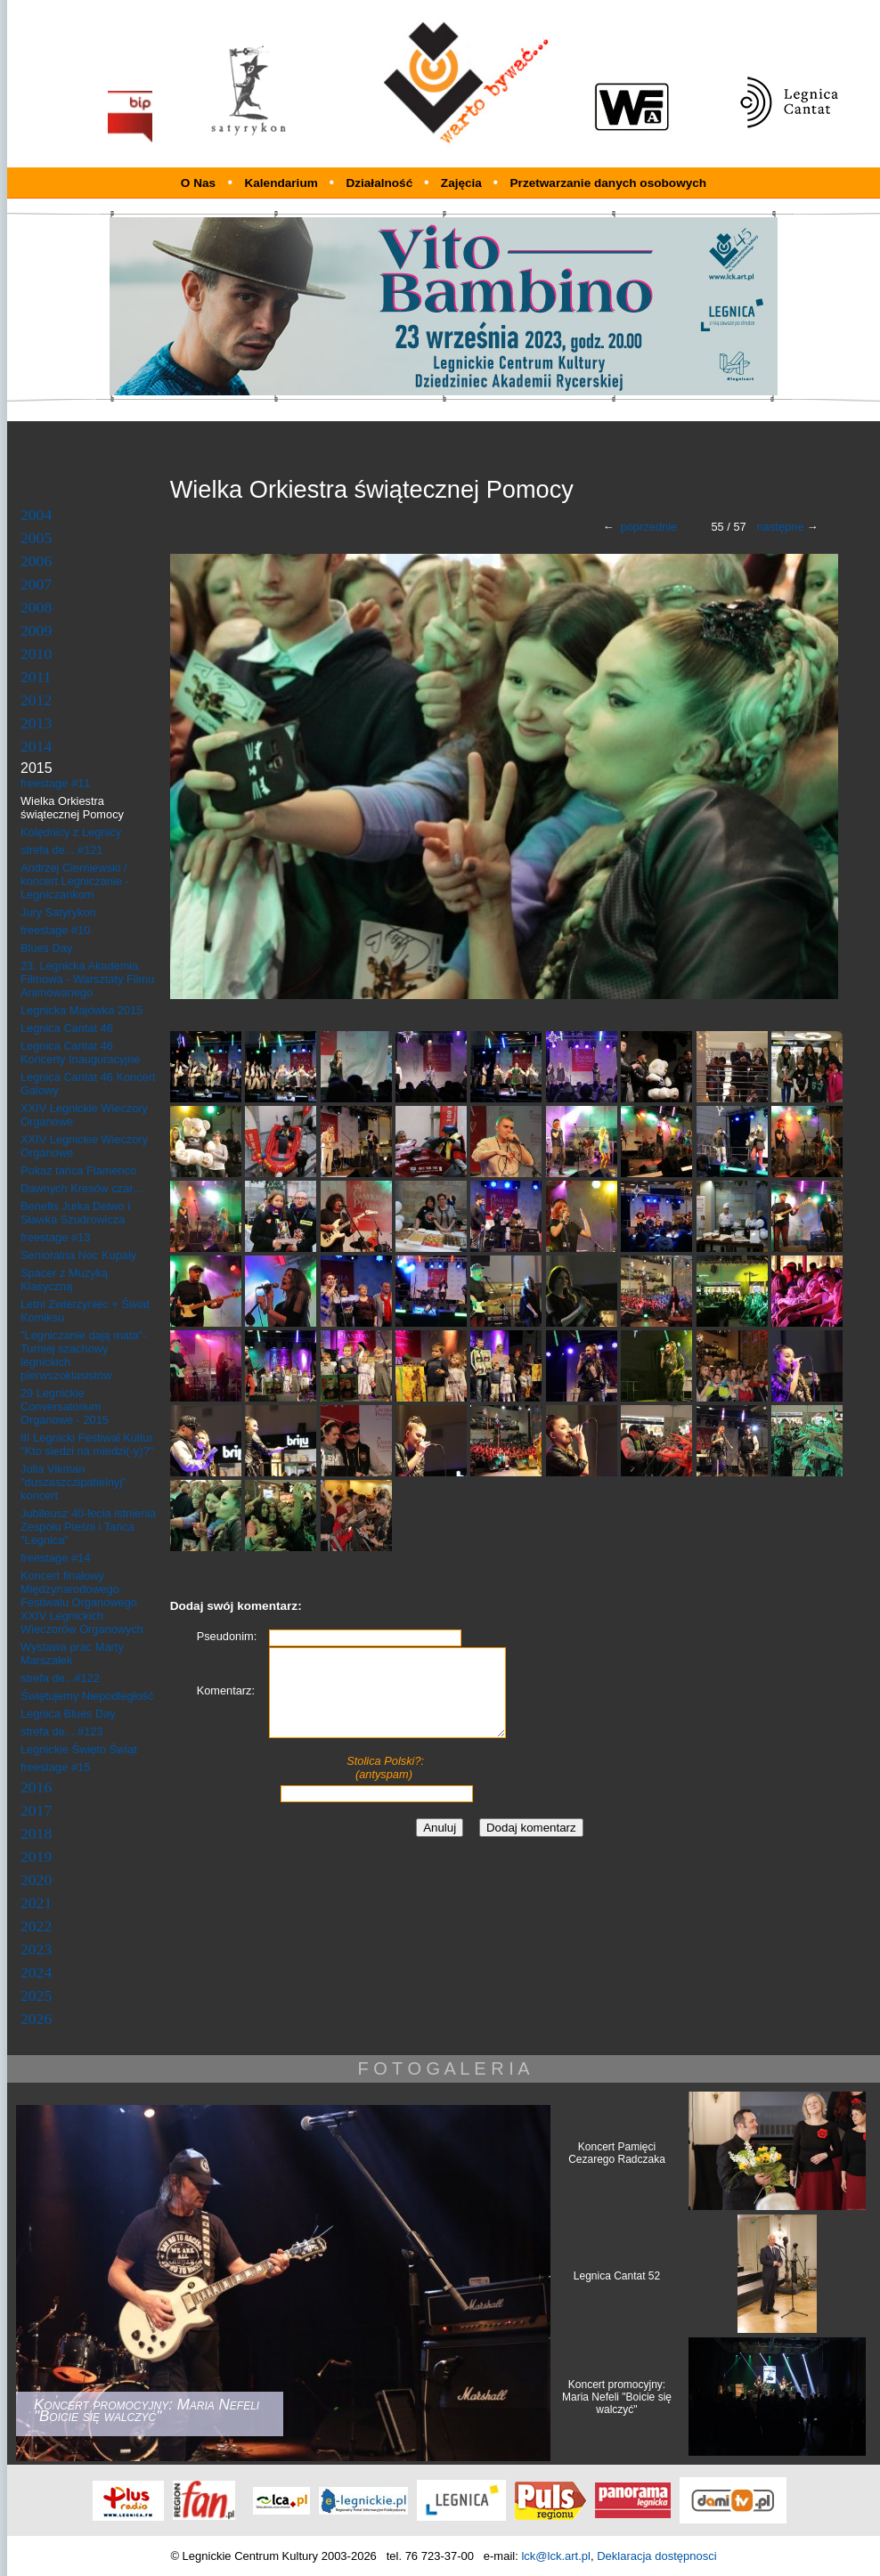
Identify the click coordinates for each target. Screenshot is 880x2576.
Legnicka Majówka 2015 (81, 1010)
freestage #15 (55, 1767)
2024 (36, 1972)
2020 (36, 1880)
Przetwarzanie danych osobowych (608, 183)
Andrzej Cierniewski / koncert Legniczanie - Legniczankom (74, 881)
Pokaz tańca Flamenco (78, 1170)
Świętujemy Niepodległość (86, 1695)
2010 (36, 653)
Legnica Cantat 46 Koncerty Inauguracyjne (80, 1052)
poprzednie (649, 526)
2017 (36, 1810)
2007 (36, 584)
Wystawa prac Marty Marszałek (72, 1653)
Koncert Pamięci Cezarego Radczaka (616, 2153)
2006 (36, 561)
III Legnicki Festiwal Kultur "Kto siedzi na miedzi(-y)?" (86, 1444)
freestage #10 (55, 930)
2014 (36, 746)
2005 (36, 538)
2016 (36, 1787)
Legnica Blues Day (68, 1713)
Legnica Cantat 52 (617, 2276)
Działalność (381, 183)
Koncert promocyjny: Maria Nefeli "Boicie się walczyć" (617, 2397)
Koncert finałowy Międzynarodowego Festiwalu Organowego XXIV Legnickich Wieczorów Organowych (81, 1602)
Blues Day (46, 948)
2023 (36, 1949)
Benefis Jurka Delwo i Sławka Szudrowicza (75, 1212)
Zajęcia (463, 183)
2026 (36, 2018)
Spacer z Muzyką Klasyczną (64, 1279)
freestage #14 (55, 1557)
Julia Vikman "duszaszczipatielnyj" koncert (73, 1482)
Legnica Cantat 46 (66, 1028)
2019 (36, 1856)
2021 (36, 1903)
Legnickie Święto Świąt (78, 1749)
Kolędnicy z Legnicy (70, 832)
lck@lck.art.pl (556, 2556)
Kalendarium (282, 183)
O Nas (198, 183)
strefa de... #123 (61, 1731)
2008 (36, 607)
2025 (36, 1995)
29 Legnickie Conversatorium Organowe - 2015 (64, 1406)
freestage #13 (55, 1237)
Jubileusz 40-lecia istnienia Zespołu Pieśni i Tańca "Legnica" (88, 1527)
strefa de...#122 (60, 1678)
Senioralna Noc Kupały (78, 1255)
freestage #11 (55, 783)
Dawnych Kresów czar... (81, 1188)
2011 (36, 677)
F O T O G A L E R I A (443, 2068)
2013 (36, 723)
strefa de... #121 (61, 850)
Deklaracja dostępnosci (656, 2556)
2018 (36, 1833)
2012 (36, 700)
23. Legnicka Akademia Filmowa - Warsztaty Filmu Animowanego (87, 979)
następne (780, 526)
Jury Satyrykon (58, 912)
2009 (36, 630)
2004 (36, 515)
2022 (36, 1926)
